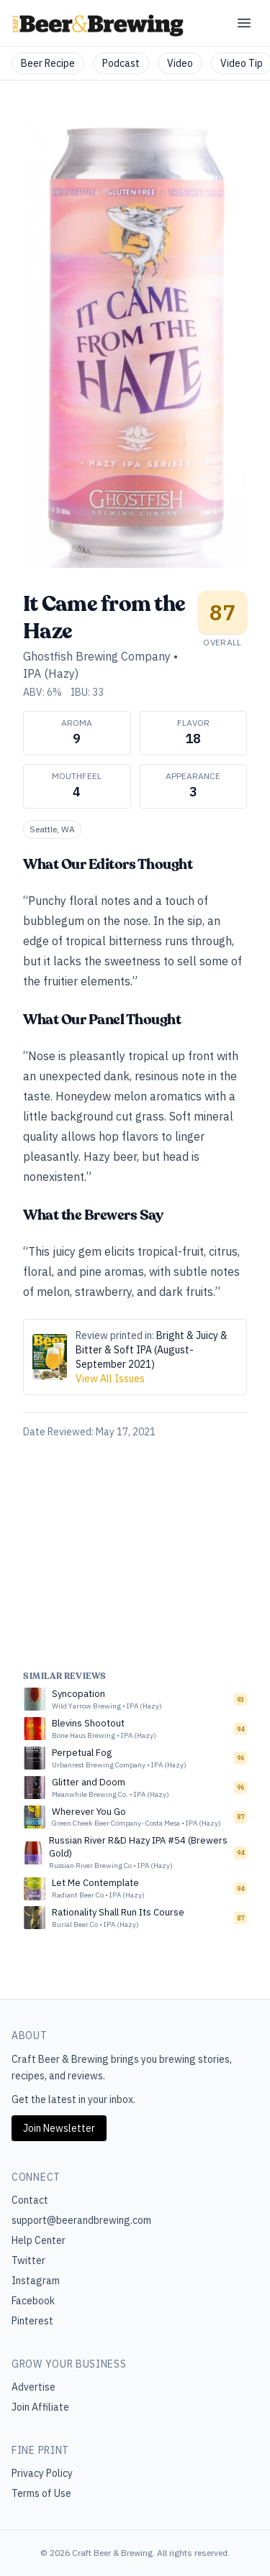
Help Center (39, 2240)
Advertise (33, 2386)
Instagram (36, 2280)
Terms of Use (41, 2493)
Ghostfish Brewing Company (97, 656)
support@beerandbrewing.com (81, 2220)
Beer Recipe (48, 63)
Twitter (28, 2260)
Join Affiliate (40, 2407)
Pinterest (32, 2320)
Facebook (33, 2300)
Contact (30, 2200)
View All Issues (110, 1378)
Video (180, 63)
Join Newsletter (59, 2128)
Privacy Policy (42, 2473)
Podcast (121, 63)
